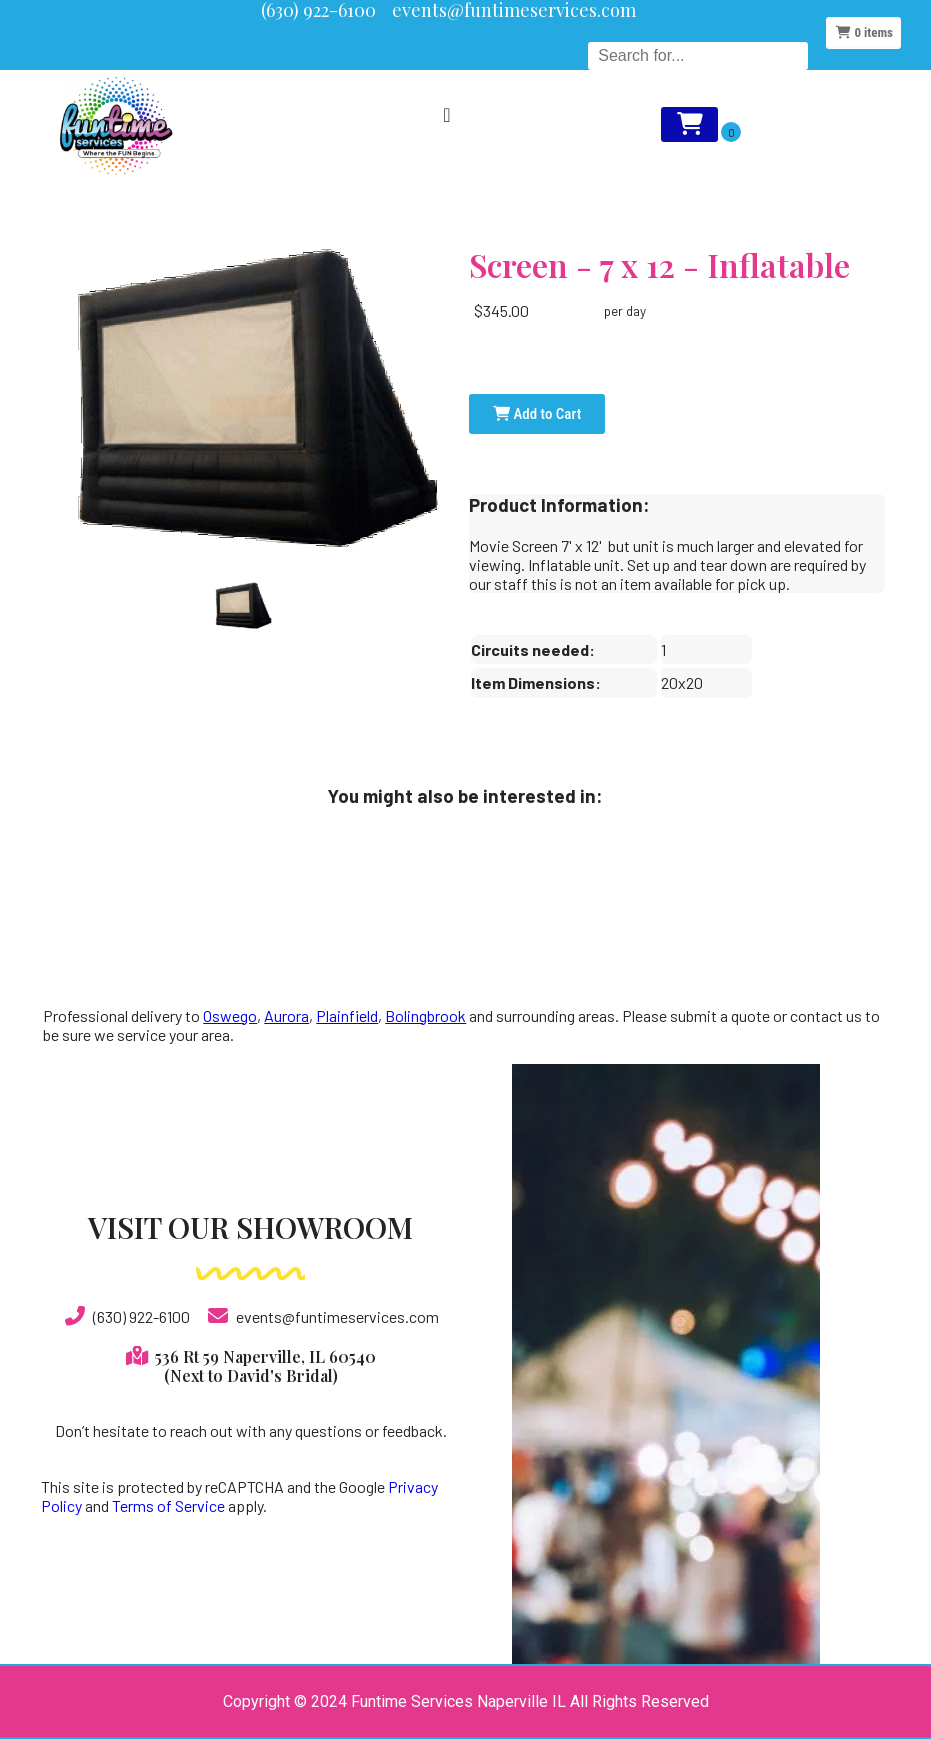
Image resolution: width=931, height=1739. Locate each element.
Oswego (230, 1015)
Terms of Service (168, 1505)
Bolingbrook (425, 1015)
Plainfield (347, 1015)
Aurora (286, 1015)
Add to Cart (537, 414)
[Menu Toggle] (446, 115)
